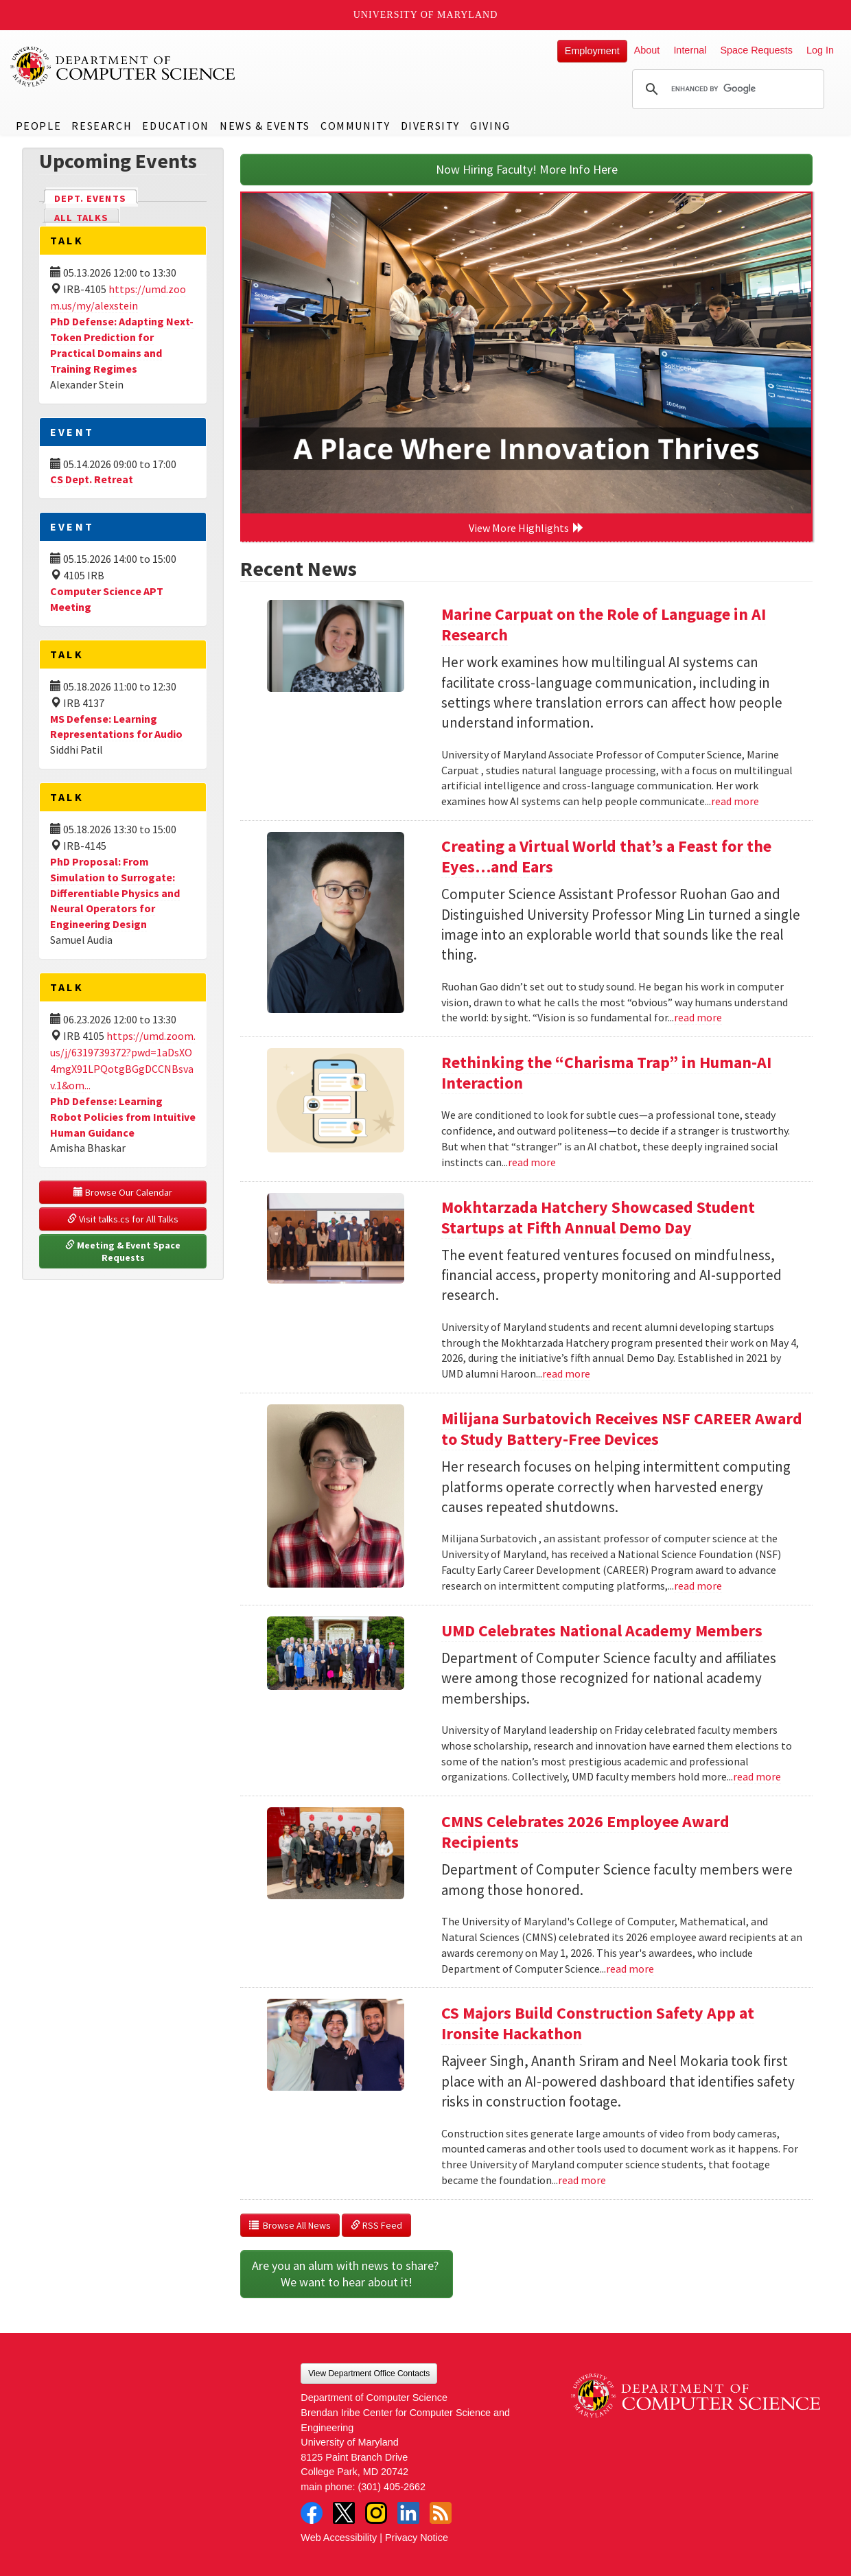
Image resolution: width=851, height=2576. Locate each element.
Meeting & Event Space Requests (124, 1251)
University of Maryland (425, 15)
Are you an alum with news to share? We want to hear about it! (346, 2274)
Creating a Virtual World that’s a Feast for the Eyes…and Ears (606, 856)
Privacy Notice (416, 2537)
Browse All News (290, 2225)
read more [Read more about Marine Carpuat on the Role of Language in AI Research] (735, 801)
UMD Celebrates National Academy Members (601, 1630)
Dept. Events (96, 197)
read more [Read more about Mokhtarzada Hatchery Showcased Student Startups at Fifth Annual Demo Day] (566, 1373)
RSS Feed (376, 2225)
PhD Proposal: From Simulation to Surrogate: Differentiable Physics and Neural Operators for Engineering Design (115, 893)
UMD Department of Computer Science (123, 66)
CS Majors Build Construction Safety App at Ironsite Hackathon (597, 2023)
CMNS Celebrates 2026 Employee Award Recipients (585, 1832)
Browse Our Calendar (122, 1192)
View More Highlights (526, 528)
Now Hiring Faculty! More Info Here (527, 169)
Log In (820, 50)
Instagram (376, 2513)
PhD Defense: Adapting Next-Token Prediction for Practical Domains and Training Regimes (122, 344)
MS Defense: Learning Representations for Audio (116, 726)
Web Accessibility (339, 2537)
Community (355, 125)
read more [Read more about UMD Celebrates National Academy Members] (757, 1776)
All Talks (81, 217)
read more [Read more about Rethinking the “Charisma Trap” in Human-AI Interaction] (532, 1162)
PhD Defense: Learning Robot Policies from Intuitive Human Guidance (123, 1116)
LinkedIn (408, 2513)
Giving (490, 125)
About (647, 50)
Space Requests (756, 50)
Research (101, 125)
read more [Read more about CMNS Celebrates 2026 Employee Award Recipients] (630, 1968)
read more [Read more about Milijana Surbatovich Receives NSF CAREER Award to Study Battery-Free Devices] (698, 1585)
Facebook (312, 2513)
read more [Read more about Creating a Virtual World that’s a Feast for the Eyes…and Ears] (698, 1017)
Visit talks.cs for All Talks (122, 1219)
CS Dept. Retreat (91, 479)
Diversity (430, 125)
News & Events (265, 125)
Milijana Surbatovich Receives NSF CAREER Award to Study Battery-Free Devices (621, 1429)
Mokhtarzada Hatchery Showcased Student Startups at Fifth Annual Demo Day (598, 1217)
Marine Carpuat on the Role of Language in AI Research (603, 624)
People (39, 125)
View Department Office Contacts (369, 2373)
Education (175, 125)
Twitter (344, 2513)
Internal (689, 50)
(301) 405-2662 (392, 2486)
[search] (726, 89)
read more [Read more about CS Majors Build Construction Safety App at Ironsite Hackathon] (582, 2180)
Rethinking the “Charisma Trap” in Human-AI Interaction (606, 1072)
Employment (592, 50)
